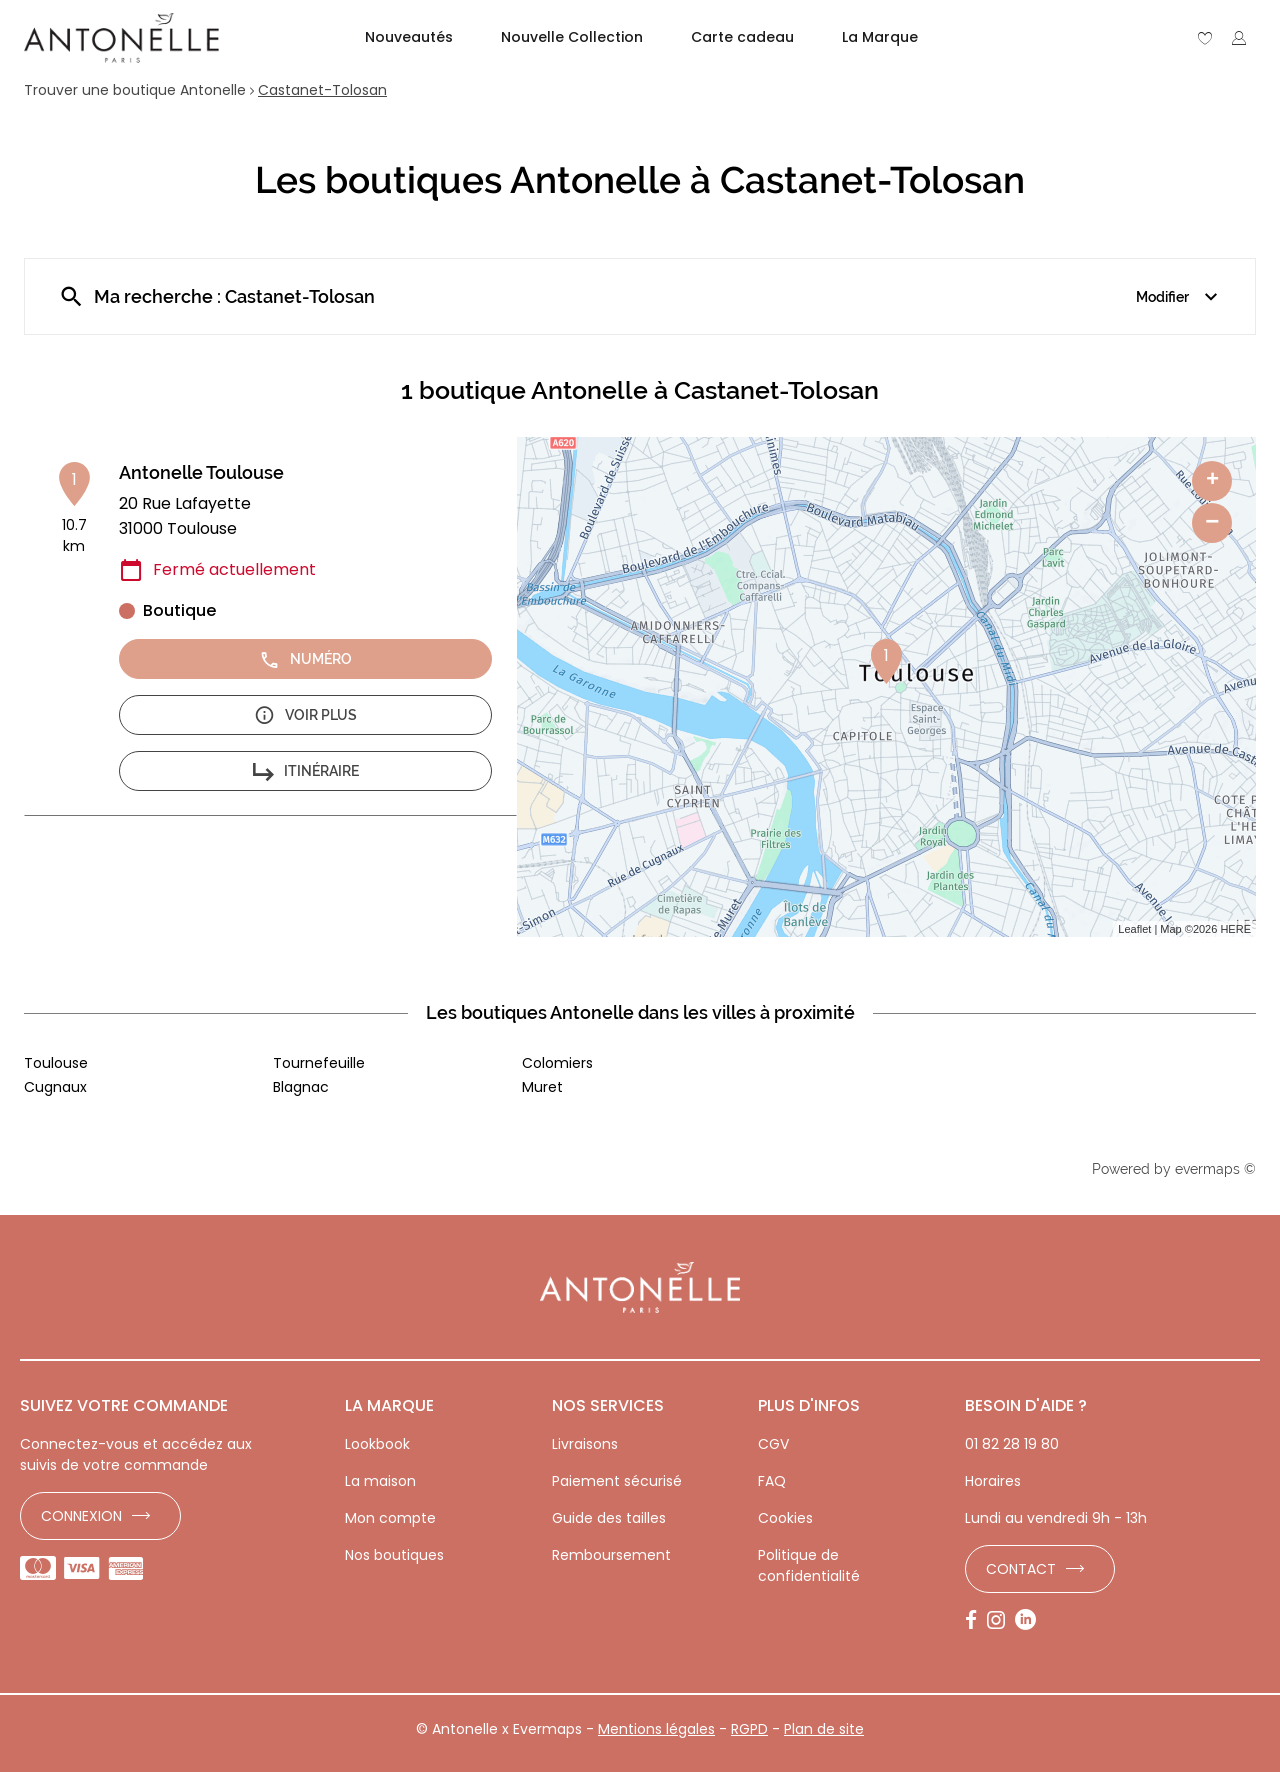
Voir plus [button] (305, 715)
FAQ (772, 1481)
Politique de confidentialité (809, 1565)
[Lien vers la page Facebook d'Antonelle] (976, 1621)
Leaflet (1134, 929)
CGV (773, 1444)
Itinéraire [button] (306, 771)
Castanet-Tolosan (322, 90)
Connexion (81, 1516)
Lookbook (377, 1444)
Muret (542, 1087)
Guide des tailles (609, 1518)
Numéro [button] (305, 659)
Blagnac (301, 1087)
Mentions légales (656, 1729)
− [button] (1212, 522)
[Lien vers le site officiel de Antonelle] (121, 38)
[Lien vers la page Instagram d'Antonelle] (1001, 1621)
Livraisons (585, 1444)
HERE (1235, 929)
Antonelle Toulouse (201, 472)
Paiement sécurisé (617, 1481)
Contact (1021, 1569)
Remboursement (611, 1555)
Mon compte (390, 1518)
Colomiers (557, 1063)
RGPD (749, 1729)
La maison (380, 1481)
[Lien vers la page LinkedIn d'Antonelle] (1030, 1621)
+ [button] (1212, 481)
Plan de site (824, 1729)
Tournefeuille (319, 1063)
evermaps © (1215, 1169)
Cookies (785, 1518)
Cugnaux (55, 1087)
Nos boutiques (394, 1555)
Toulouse (56, 1063)
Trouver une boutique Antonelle (135, 90)
